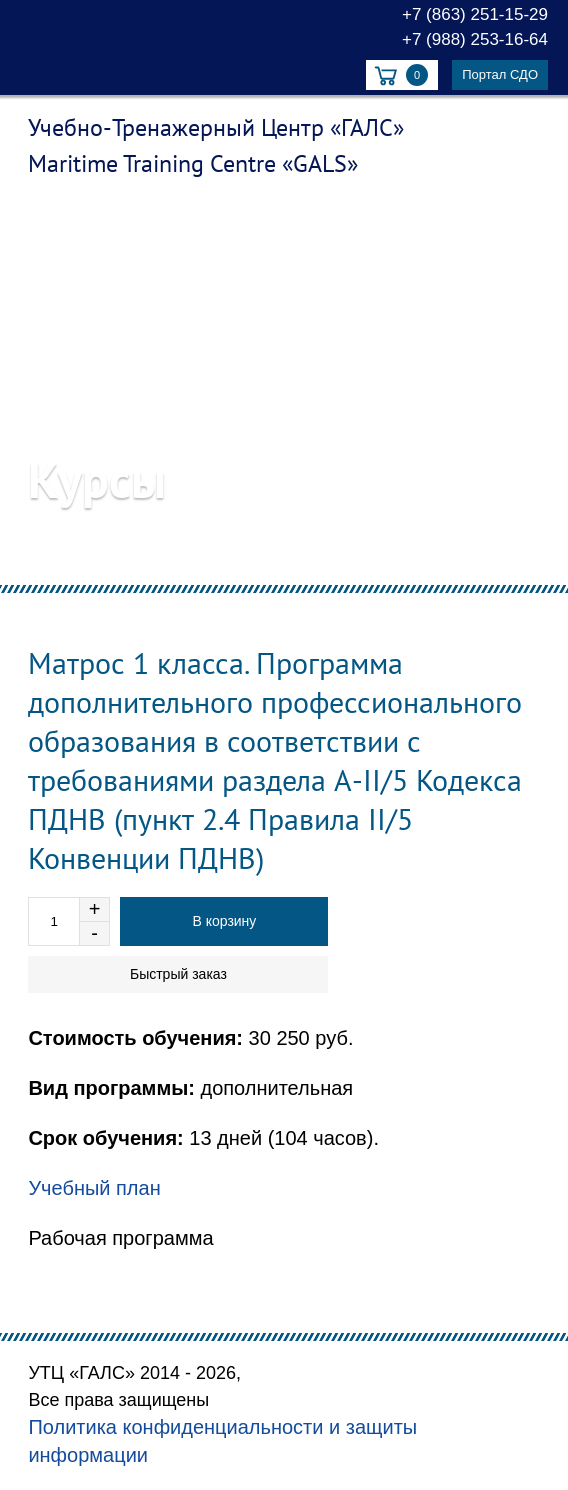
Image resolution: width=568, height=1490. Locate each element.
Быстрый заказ (178, 974)
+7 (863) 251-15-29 (475, 14)
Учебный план (94, 1188)
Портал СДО (500, 74)
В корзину (224, 921)
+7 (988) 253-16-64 (475, 39)
